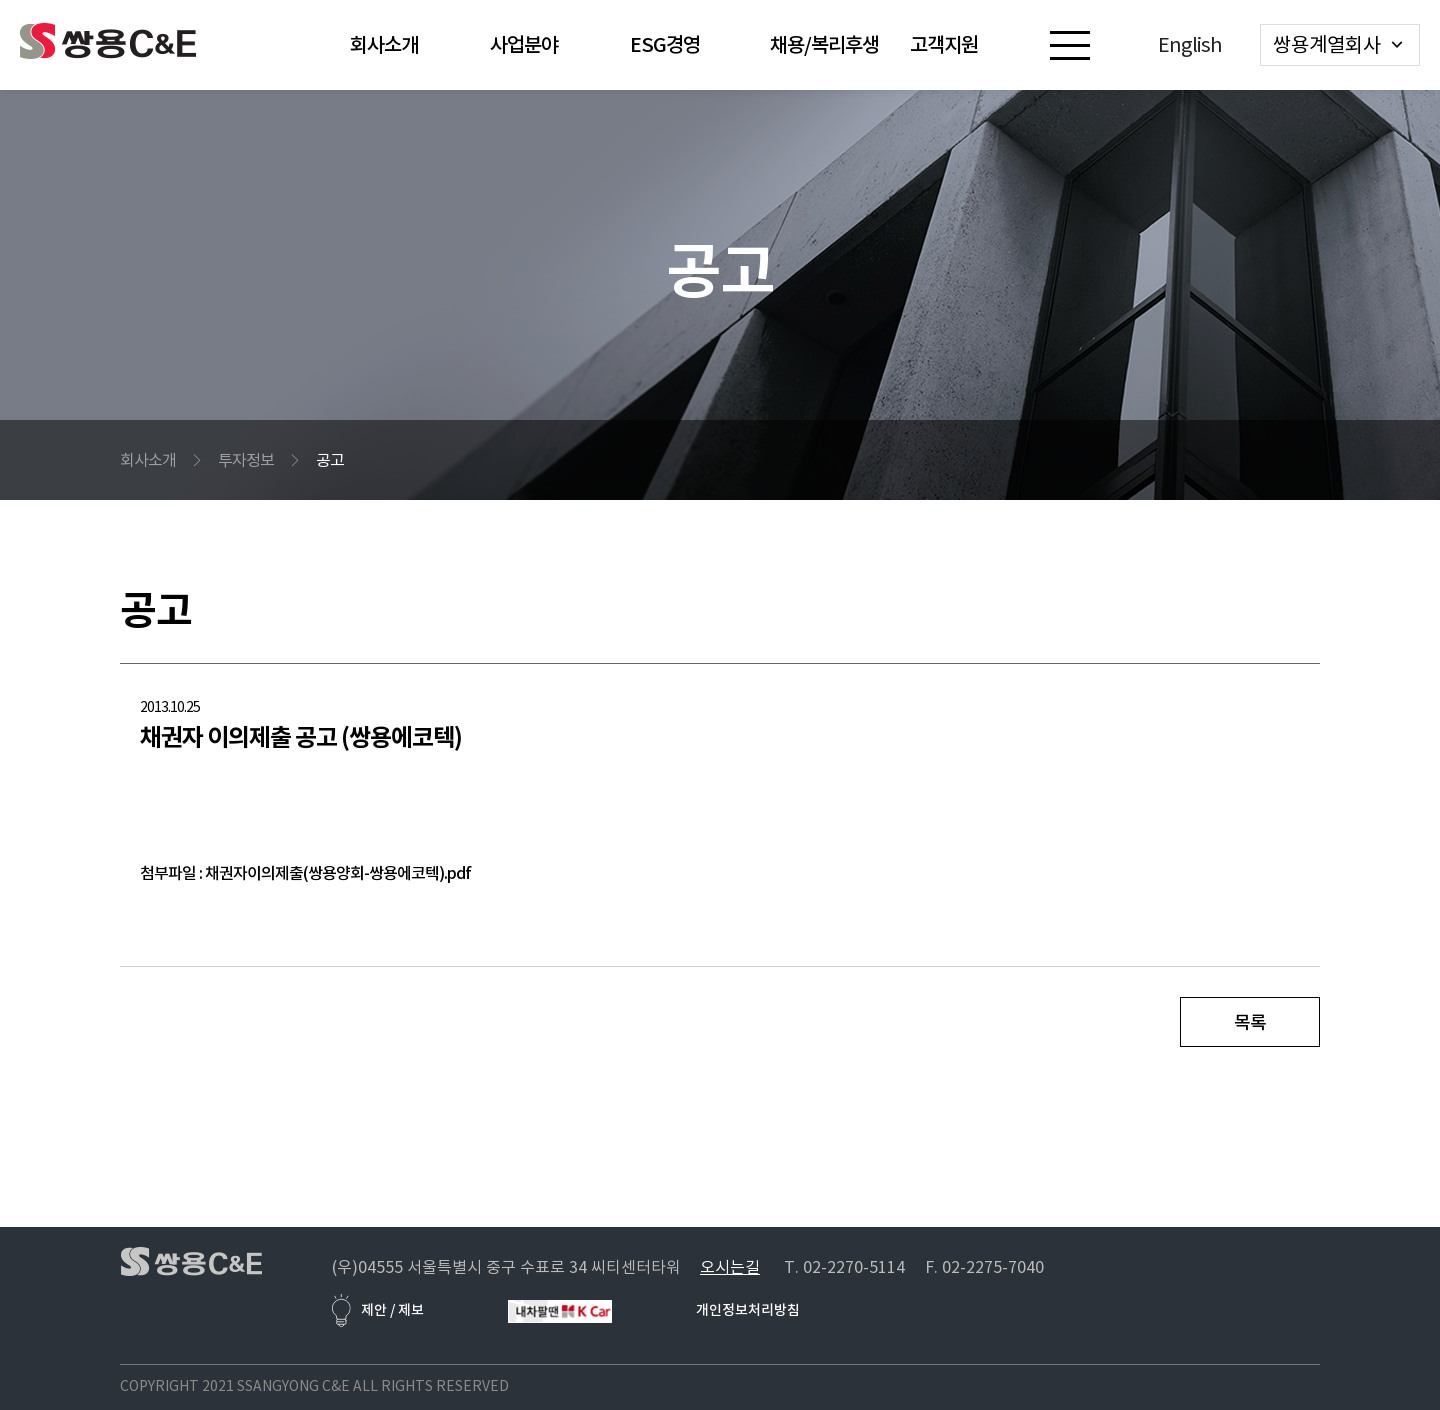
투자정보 (246, 460)
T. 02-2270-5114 (844, 1267)
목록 (1250, 1022)
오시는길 (730, 1267)
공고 (330, 460)
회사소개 (148, 460)
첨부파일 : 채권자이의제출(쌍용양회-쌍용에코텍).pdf (305, 873)
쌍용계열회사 (1327, 45)
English (1190, 45)
